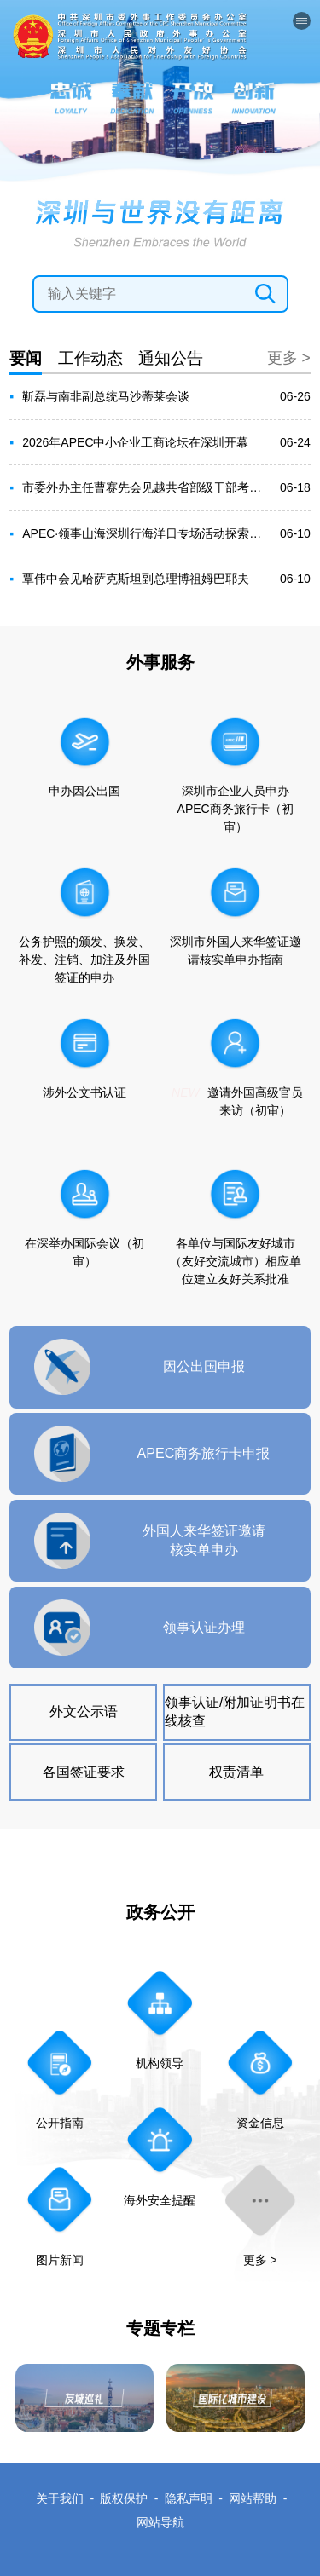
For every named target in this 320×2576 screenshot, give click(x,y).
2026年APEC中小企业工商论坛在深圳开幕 (135, 442)
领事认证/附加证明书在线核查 (235, 1711)
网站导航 (160, 2522)
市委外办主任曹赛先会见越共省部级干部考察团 (145, 487)
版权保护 (124, 2498)
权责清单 (236, 1771)
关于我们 (60, 2498)
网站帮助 (252, 2498)
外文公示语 (83, 1711)
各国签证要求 (84, 1771)
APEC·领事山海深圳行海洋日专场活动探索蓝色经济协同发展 (145, 533)
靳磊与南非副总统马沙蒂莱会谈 (105, 396)
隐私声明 (188, 2498)
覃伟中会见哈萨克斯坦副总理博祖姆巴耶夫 (135, 578)
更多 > (289, 357)
